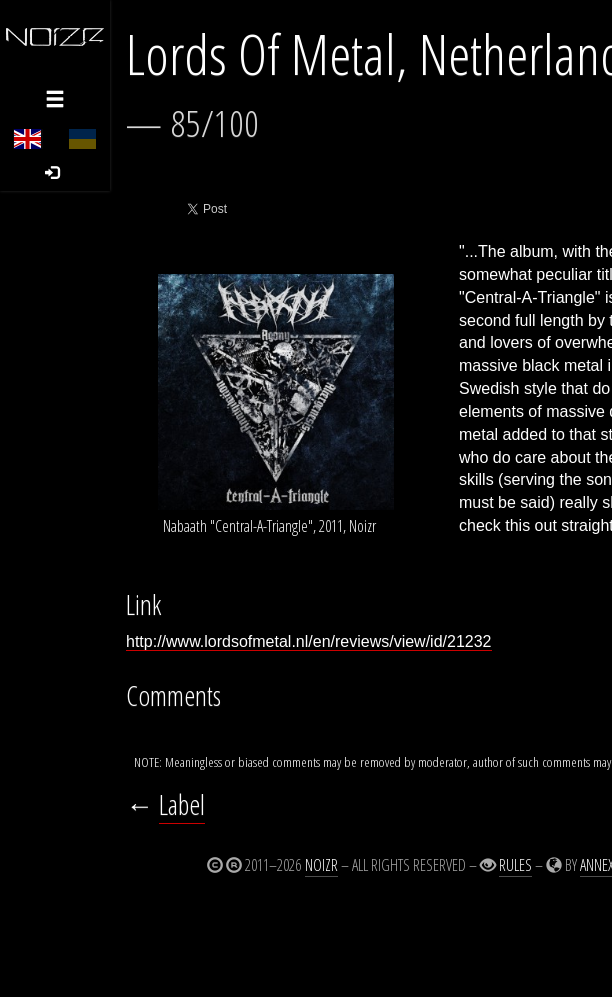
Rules (515, 865)
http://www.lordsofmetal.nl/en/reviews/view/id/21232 (309, 641)
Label (182, 804)
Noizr (321, 865)
